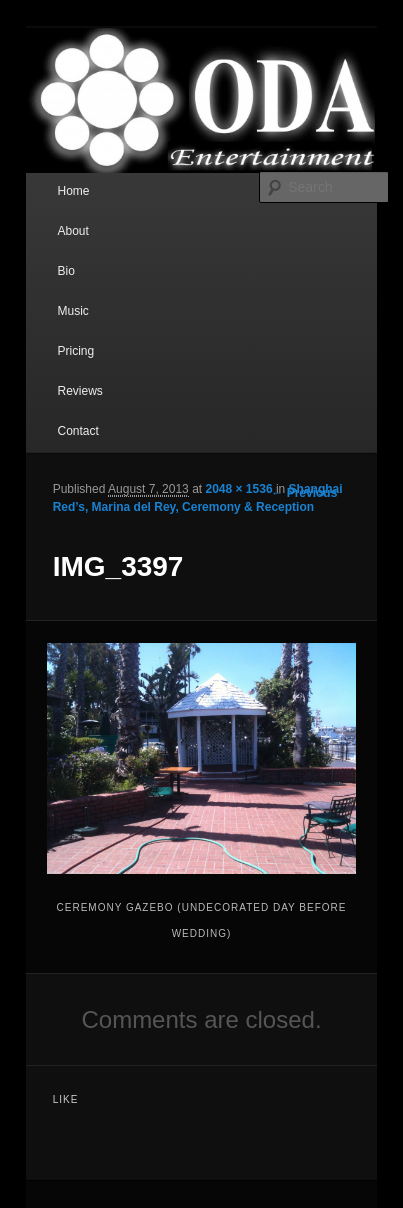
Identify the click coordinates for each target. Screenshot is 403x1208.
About (72, 231)
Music (72, 311)
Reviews (79, 391)
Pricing (75, 351)
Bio (65, 271)
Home (73, 191)
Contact (77, 431)
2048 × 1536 (238, 489)
